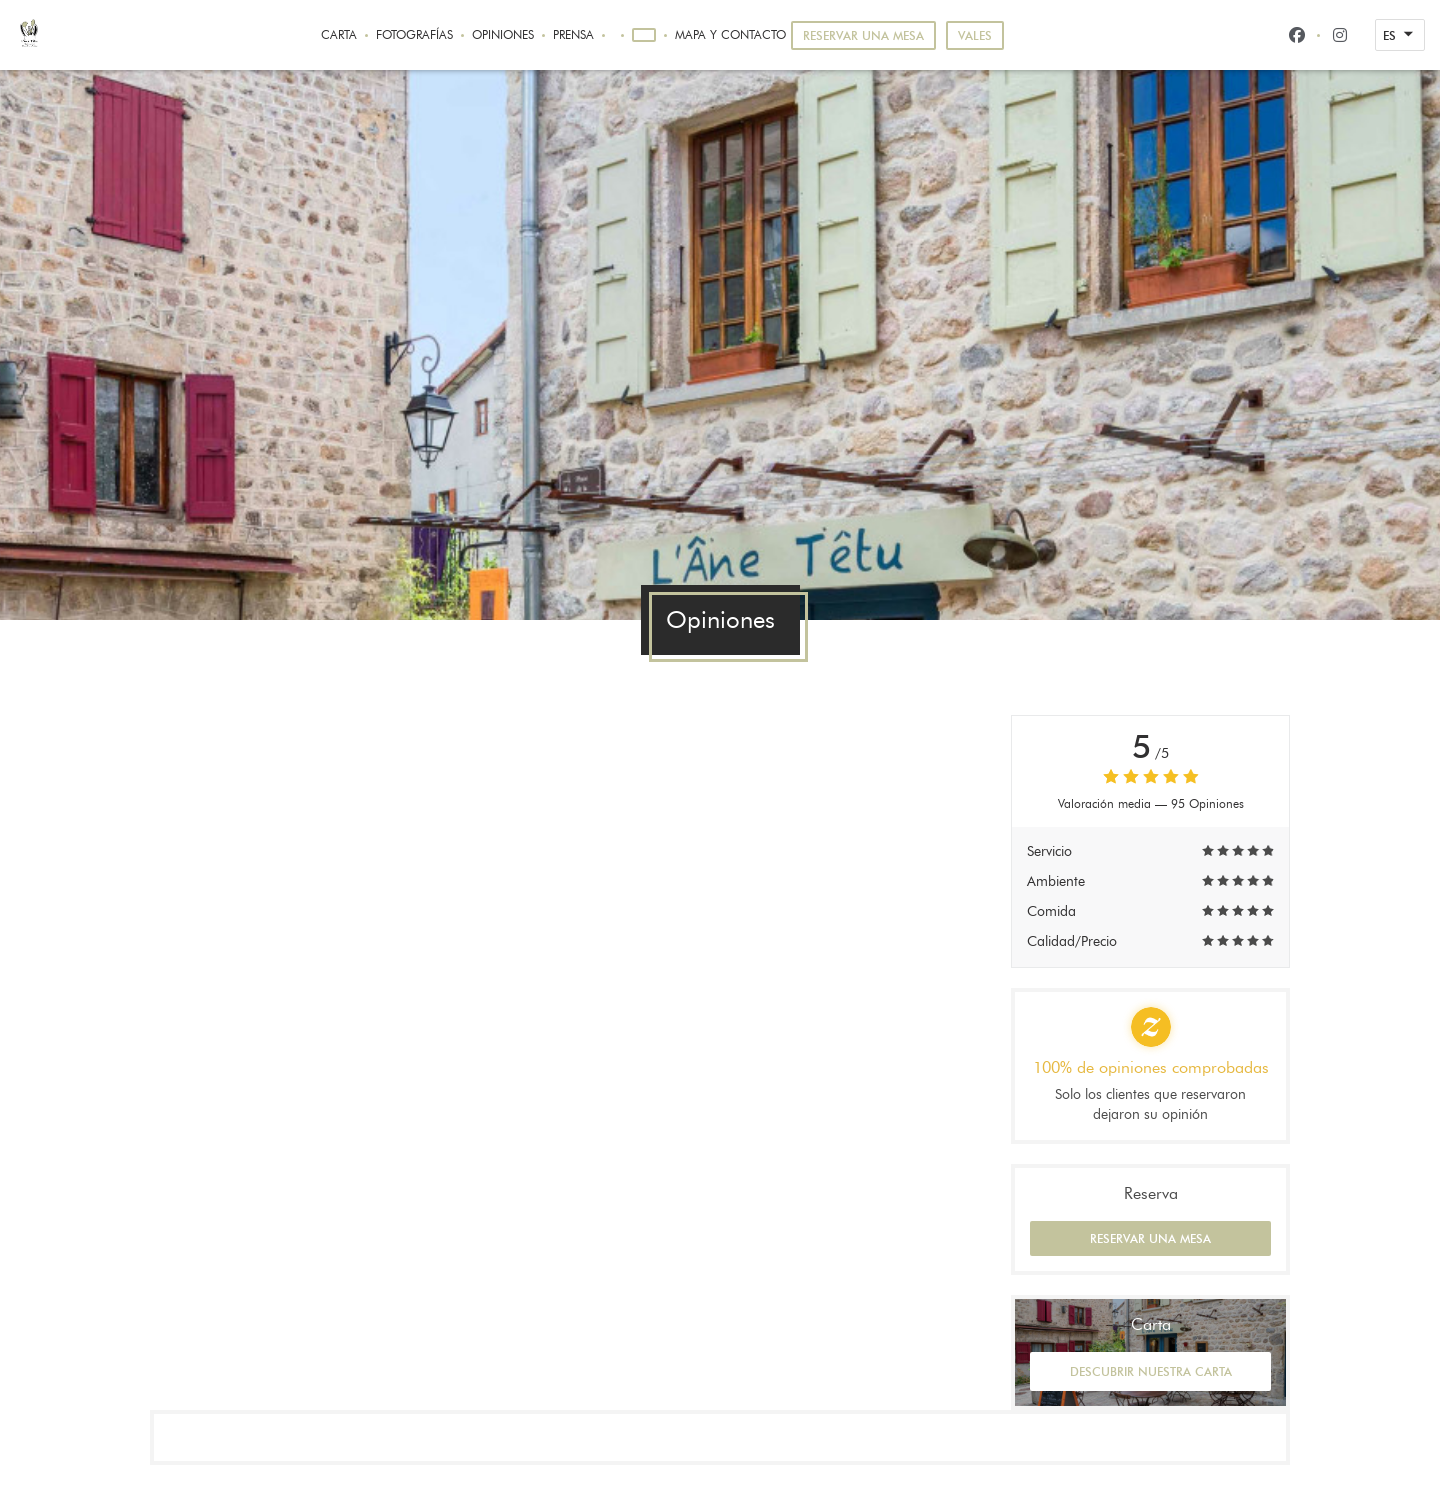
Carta (339, 34)
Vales (975, 35)
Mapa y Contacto (730, 34)
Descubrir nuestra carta (1151, 1371)
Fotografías (414, 34)
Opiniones (503, 34)
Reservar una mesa (863, 35)
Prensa (573, 34)
